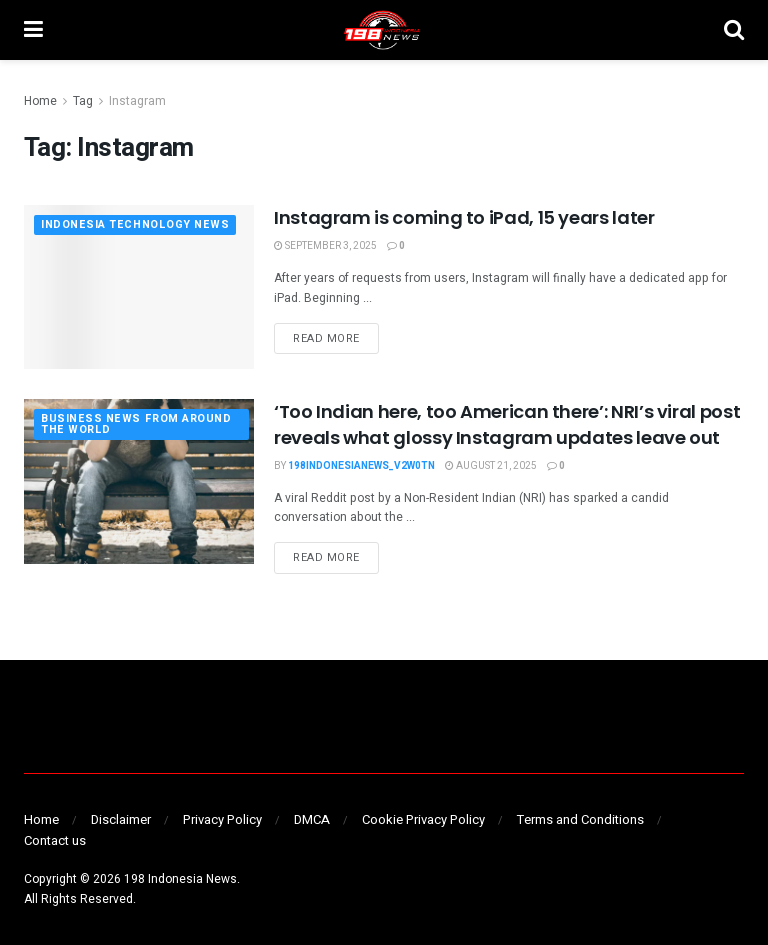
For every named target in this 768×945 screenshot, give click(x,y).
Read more (336, 338)
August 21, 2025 (491, 466)
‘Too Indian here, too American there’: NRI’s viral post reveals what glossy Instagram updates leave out (507, 424)
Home (40, 101)
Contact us (55, 840)
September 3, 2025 (325, 246)
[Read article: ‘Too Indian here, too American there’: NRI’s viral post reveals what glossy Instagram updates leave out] (139, 481)
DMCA (312, 819)
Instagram (137, 101)
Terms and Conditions (580, 819)
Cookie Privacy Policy (423, 819)
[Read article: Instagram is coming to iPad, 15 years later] (139, 287)
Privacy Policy (222, 819)
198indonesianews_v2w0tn (361, 466)
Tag (83, 101)
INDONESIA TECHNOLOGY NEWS (135, 225)
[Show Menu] (33, 30)
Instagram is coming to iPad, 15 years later (464, 217)
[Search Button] (734, 30)
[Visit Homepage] (383, 30)
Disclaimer (121, 819)
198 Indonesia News (180, 879)
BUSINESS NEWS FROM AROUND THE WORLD (136, 425)
